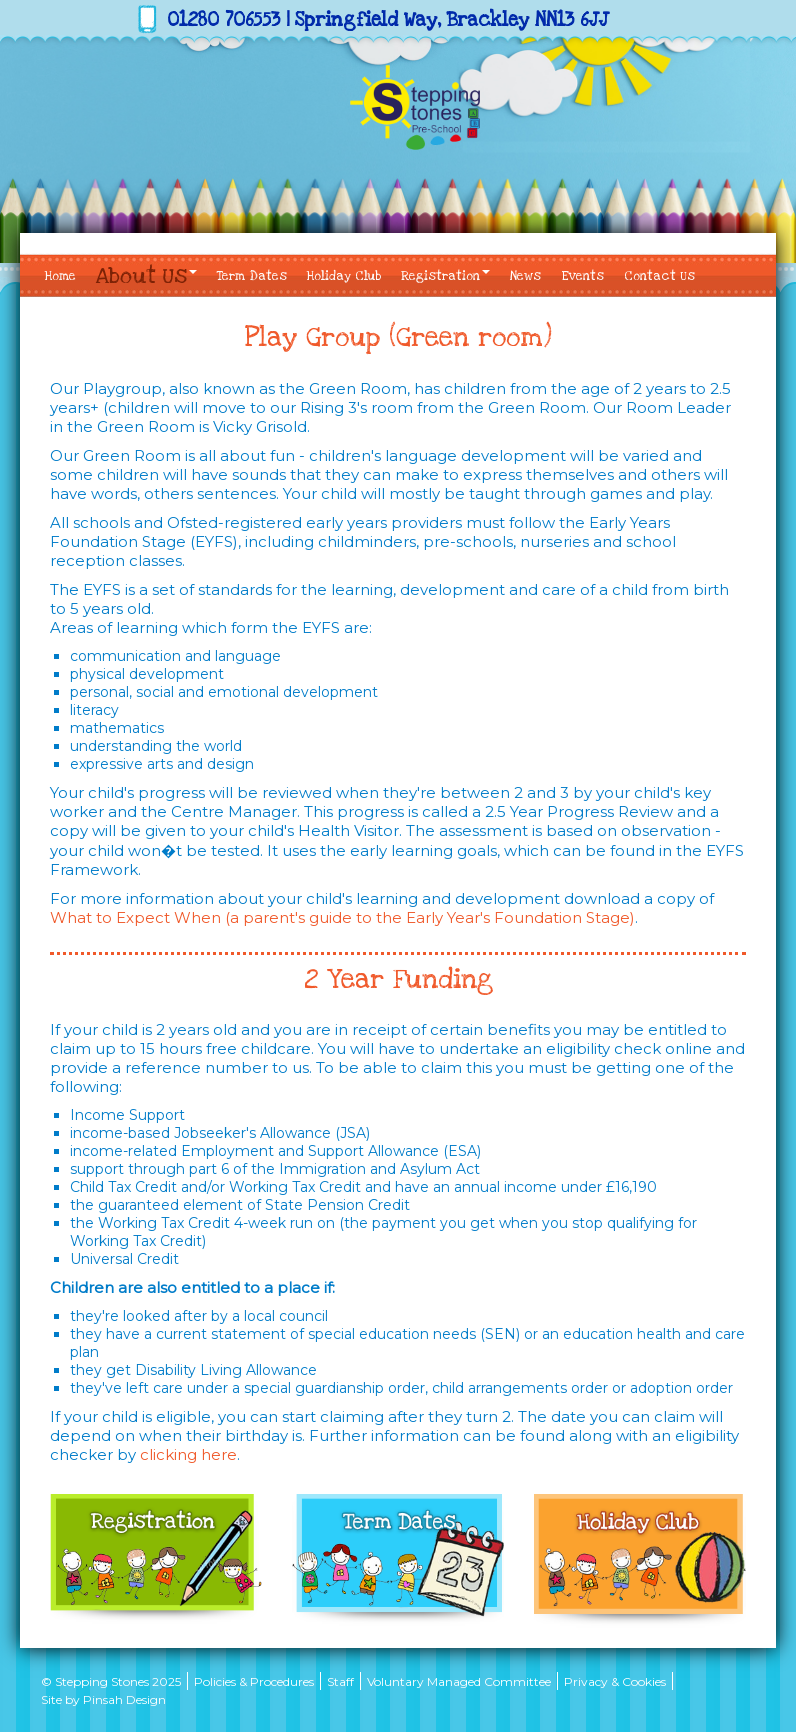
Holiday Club (344, 276)
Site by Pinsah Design (103, 1699)
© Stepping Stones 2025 (111, 1681)
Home (60, 276)
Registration (445, 276)
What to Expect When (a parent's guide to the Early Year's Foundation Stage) (342, 917)
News (525, 276)
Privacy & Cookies (615, 1681)
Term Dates (252, 276)
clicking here (188, 1454)
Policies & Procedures (254, 1681)
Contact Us (659, 276)
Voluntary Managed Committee (459, 1681)
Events (582, 276)
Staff (340, 1681)
